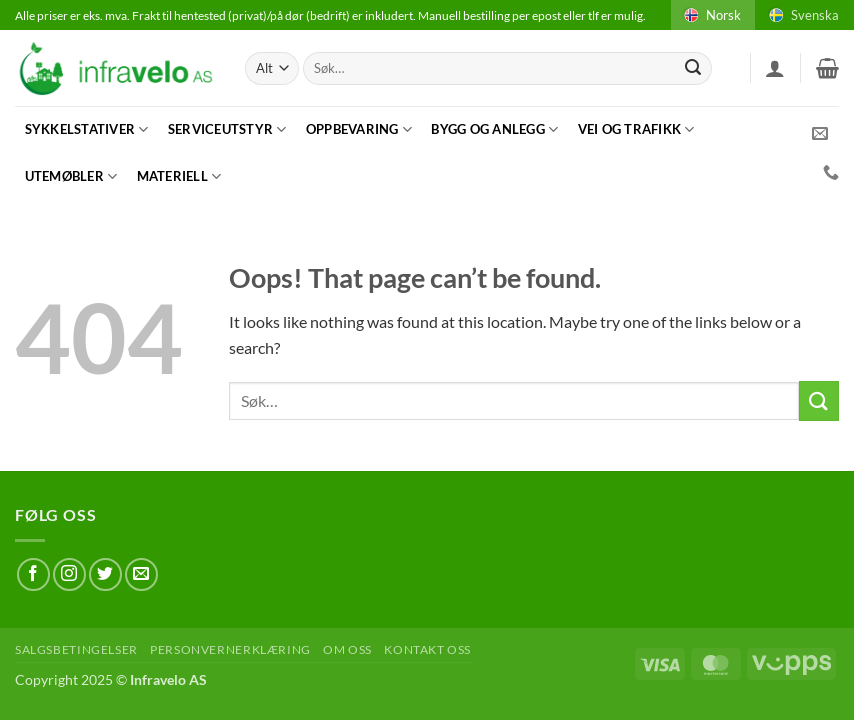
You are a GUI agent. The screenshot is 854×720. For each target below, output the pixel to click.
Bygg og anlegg (494, 129)
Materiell (179, 176)
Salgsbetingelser (76, 649)
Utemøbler (71, 176)
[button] (775, 68)
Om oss (347, 649)
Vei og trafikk (636, 129)
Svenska (802, 15)
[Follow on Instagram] (69, 574)
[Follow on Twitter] (105, 574)
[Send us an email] (141, 574)
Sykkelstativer (87, 129)
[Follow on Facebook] (33, 574)
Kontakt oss (427, 649)
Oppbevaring (359, 129)
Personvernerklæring (230, 649)
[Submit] (693, 69)
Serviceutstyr (227, 129)
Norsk (711, 15)
